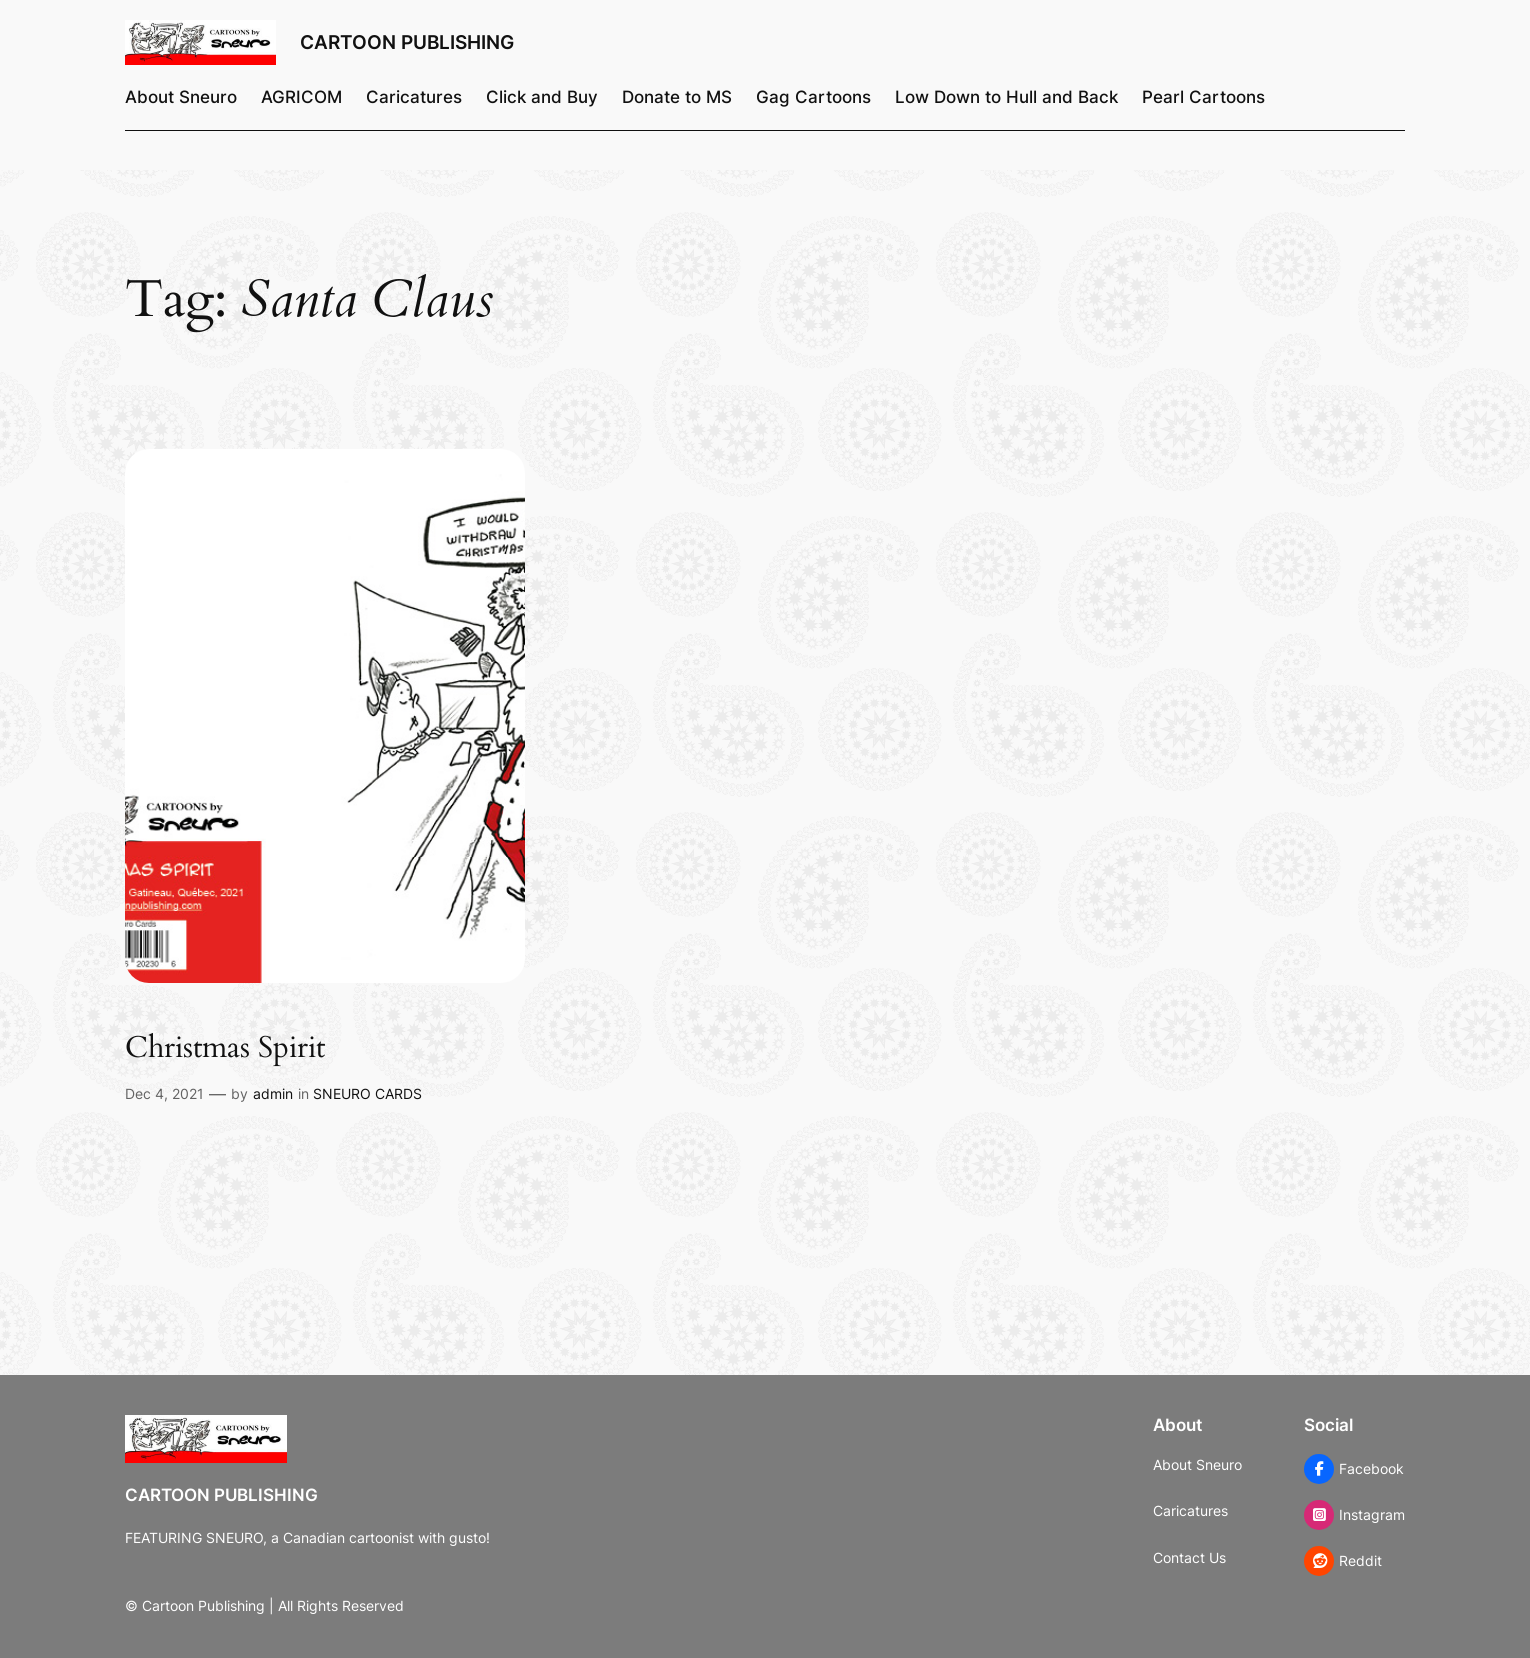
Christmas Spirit (225, 1049)
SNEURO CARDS (367, 1093)
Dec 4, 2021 (164, 1093)
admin (273, 1093)
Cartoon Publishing (407, 42)
